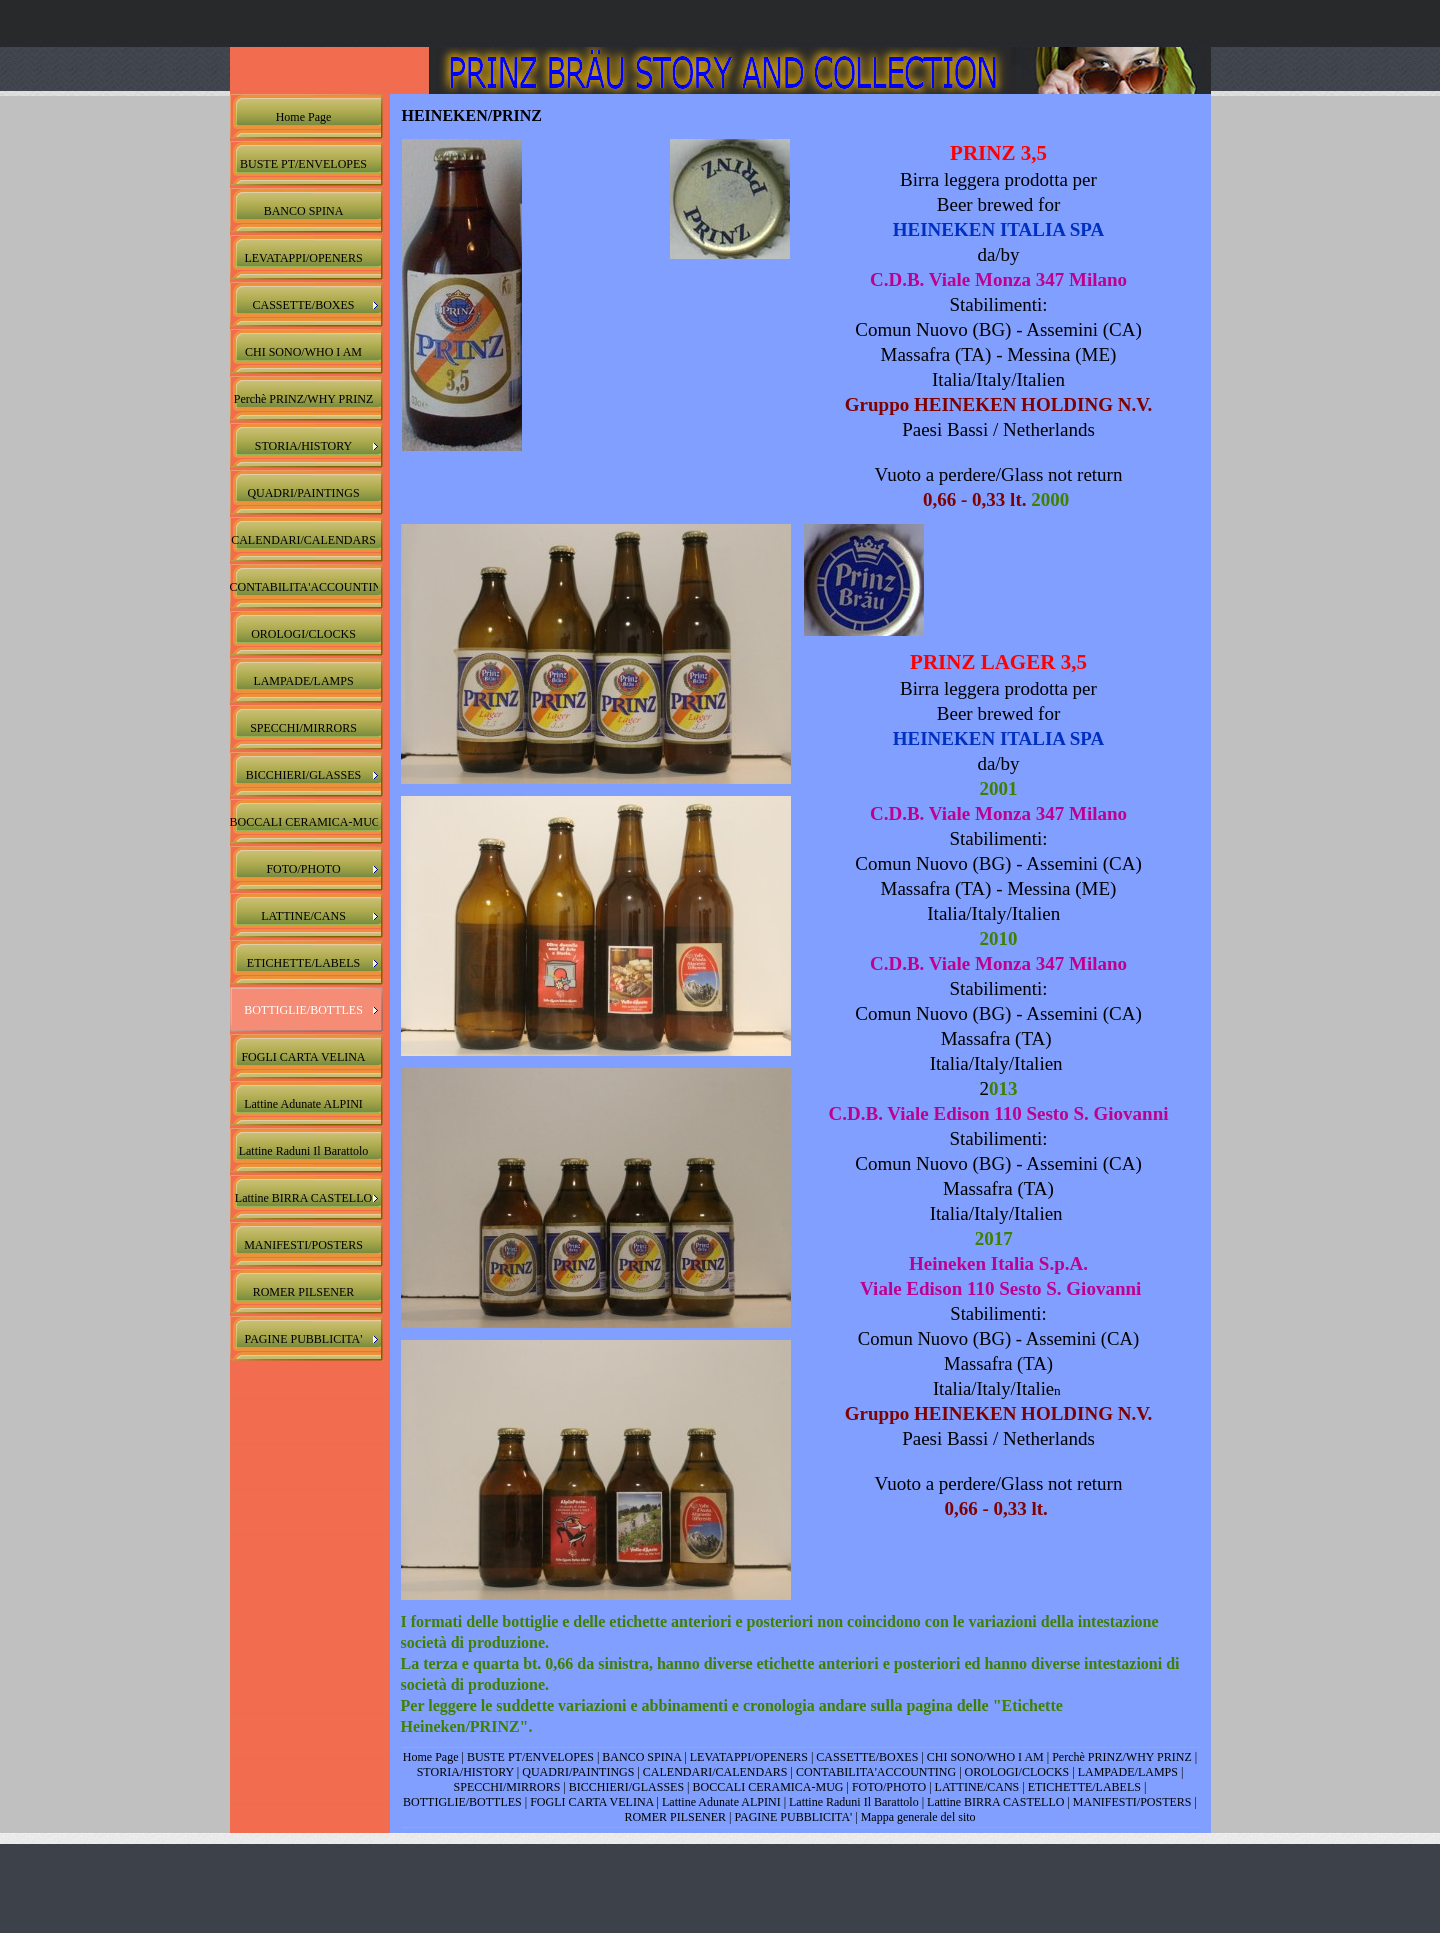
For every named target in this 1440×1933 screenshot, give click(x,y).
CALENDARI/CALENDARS (715, 1772)
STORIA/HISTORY (465, 1772)
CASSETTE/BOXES (867, 1757)
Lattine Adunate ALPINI (723, 1802)
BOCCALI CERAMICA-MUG (767, 1787)
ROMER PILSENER (675, 1817)
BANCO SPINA (641, 1757)
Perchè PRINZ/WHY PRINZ (1122, 1757)
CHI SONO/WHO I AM (985, 1757)
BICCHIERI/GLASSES (626, 1787)
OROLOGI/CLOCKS (1017, 1772)
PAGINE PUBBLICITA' (793, 1817)
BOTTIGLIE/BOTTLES (462, 1802)
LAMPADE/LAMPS (1128, 1772)
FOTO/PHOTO (889, 1787)
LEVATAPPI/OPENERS (749, 1757)
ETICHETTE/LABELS (1084, 1787)
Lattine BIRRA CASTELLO (995, 1802)
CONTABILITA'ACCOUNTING (876, 1772)
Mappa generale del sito (918, 1817)
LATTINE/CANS (977, 1787)
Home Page (431, 1757)
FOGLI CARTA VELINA (591, 1802)
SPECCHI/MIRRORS (507, 1787)
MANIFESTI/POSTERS (1132, 1802)
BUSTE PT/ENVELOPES (530, 1757)
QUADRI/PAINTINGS (578, 1772)
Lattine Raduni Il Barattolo (854, 1802)
